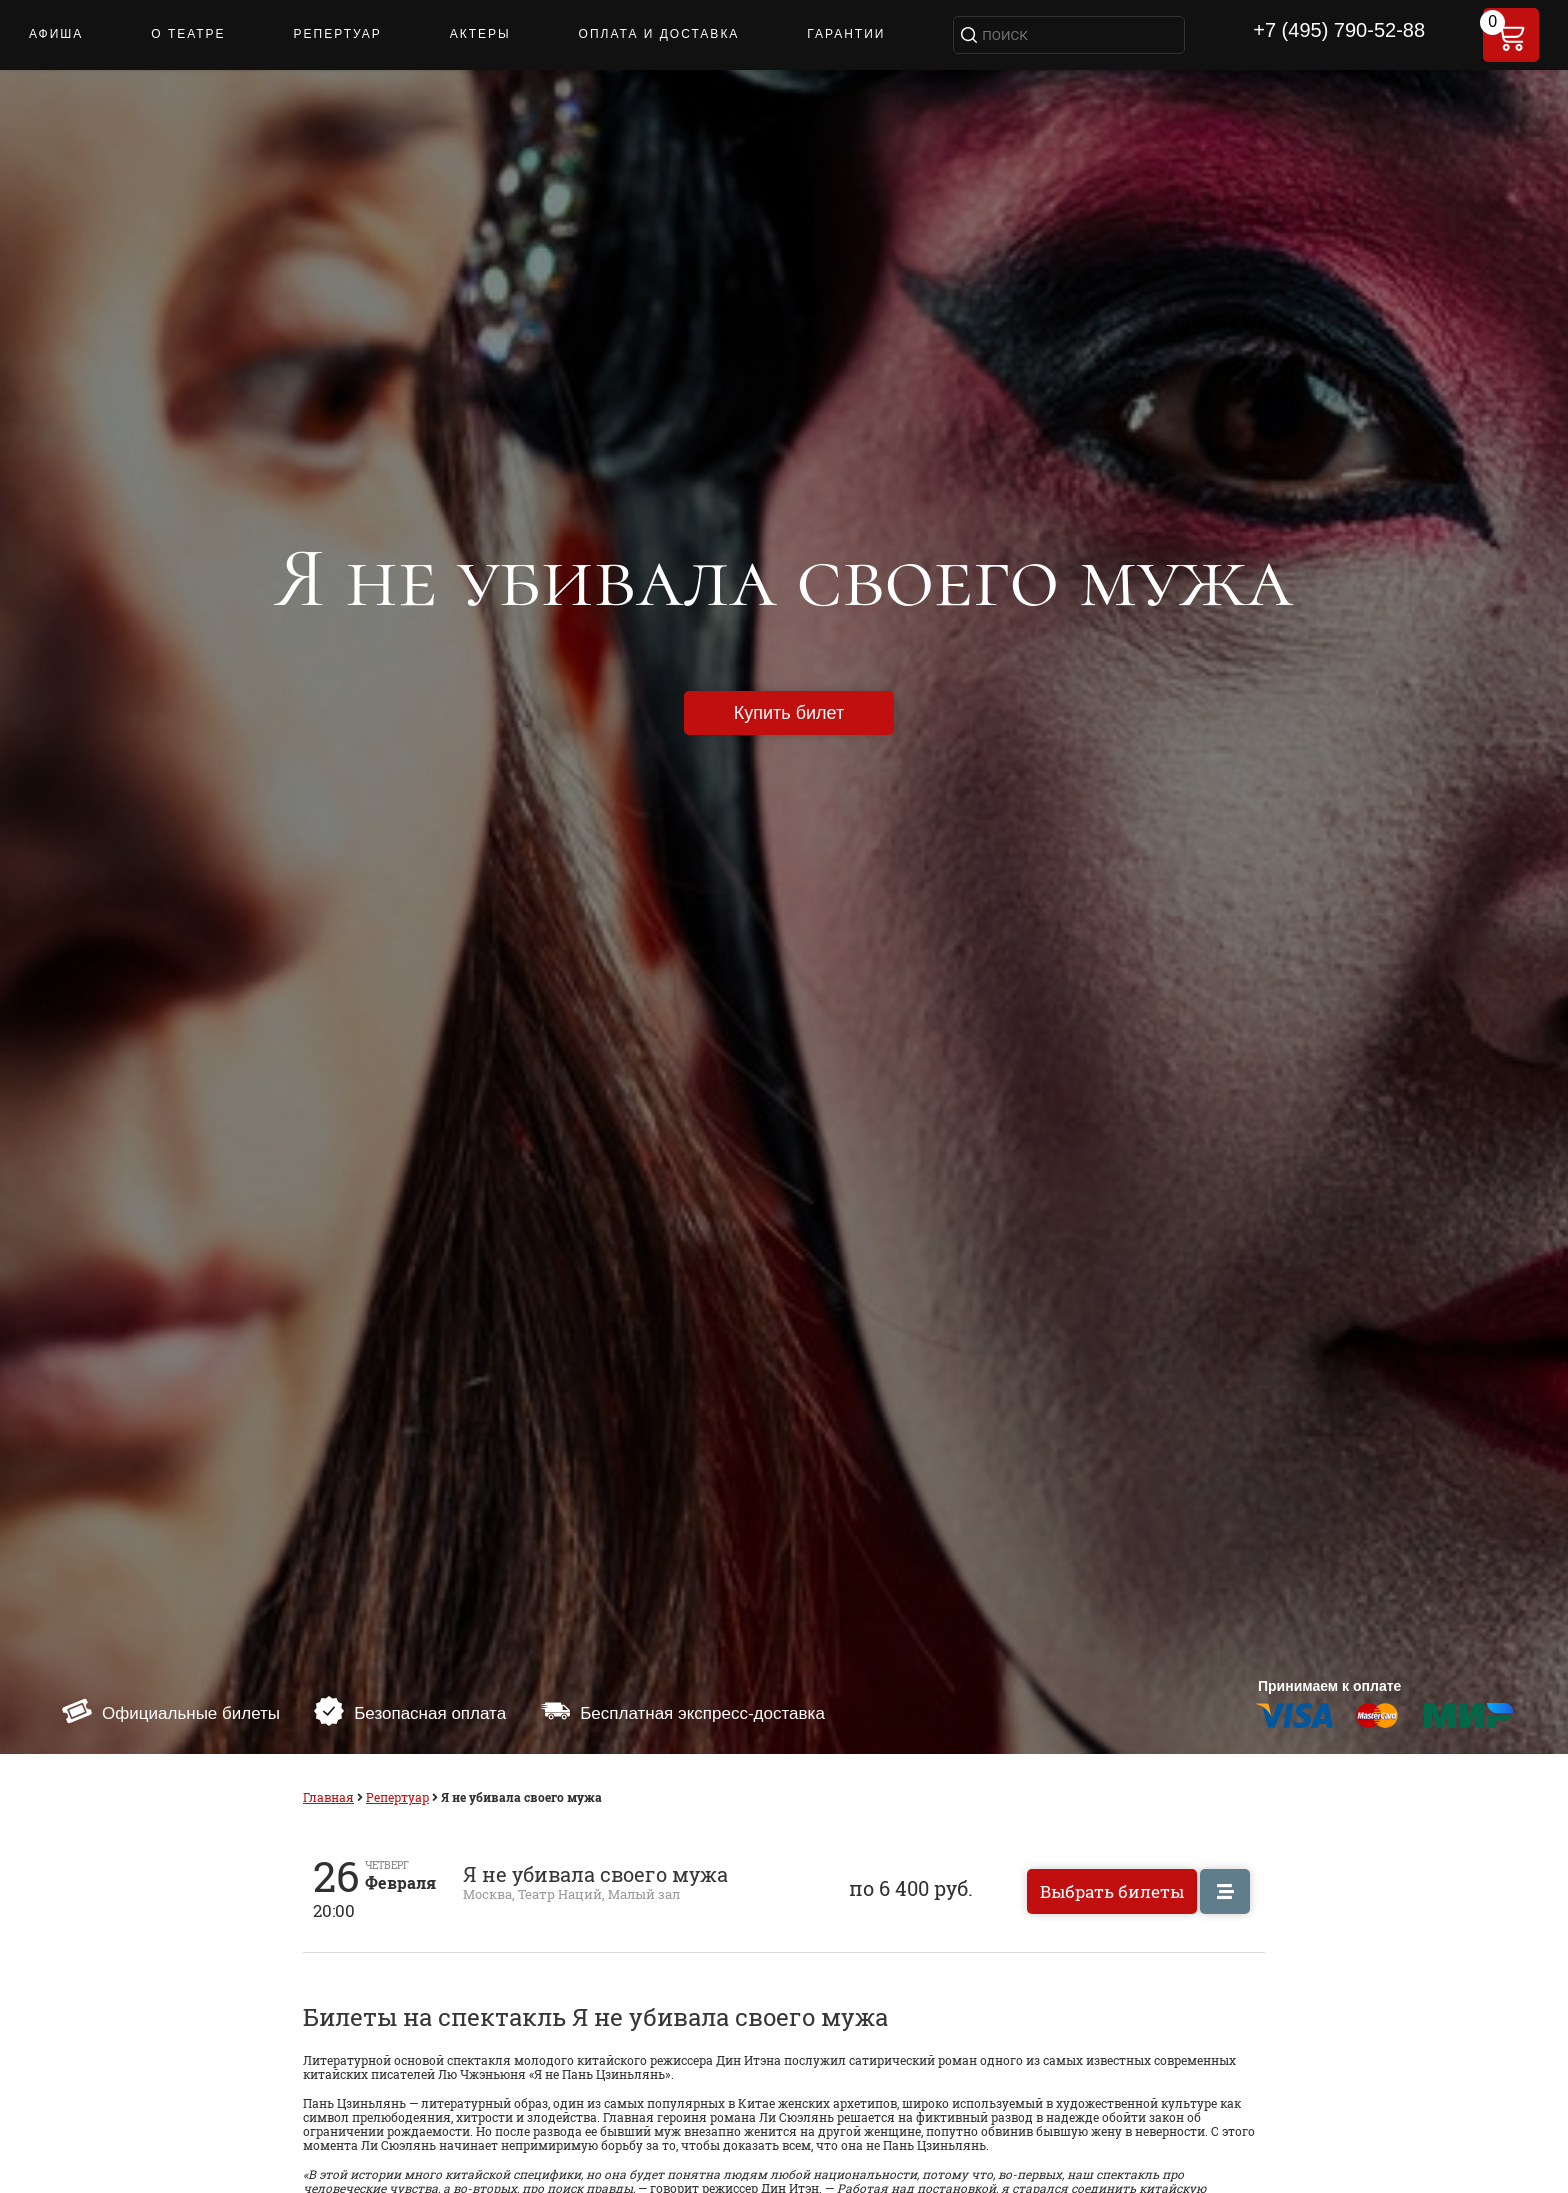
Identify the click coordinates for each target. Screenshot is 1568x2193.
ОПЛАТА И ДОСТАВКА (659, 34)
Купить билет (789, 713)
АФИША (56, 34)
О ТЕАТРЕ (188, 34)
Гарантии (846, 34)
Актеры (480, 34)
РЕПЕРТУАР (338, 34)
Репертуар (397, 1797)
